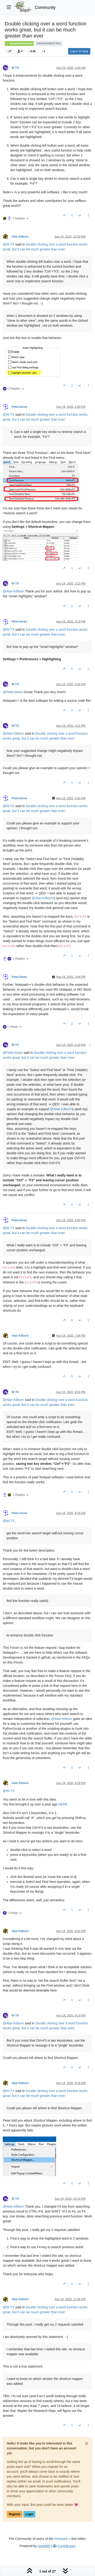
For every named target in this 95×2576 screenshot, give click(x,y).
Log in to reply (79, 51)
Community (45, 7)
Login (29, 2514)
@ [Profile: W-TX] (9, 244)
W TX (15, 67)
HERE (62, 1804)
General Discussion (19, 43)
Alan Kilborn (20, 236)
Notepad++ (62, 2539)
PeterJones (19, 406)
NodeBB (44, 2546)
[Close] (86, 2443)
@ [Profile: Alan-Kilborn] (13, 591)
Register (14, 2514)
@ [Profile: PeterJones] (13, 692)
